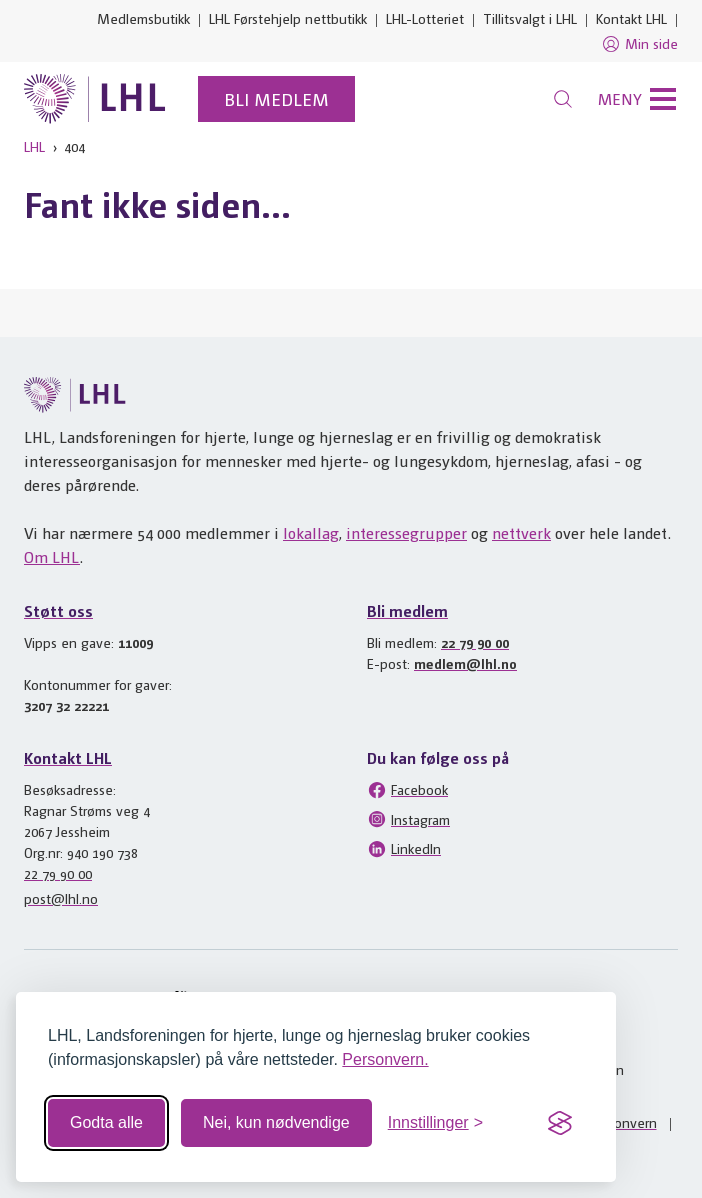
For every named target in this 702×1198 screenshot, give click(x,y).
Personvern (622, 1122)
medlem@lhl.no (465, 663)
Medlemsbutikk (143, 18)
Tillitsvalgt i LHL (530, 18)
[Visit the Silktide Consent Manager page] (560, 1123)
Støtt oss (58, 610)
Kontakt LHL (631, 18)
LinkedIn (404, 849)
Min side (639, 44)
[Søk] (563, 99)
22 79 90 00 (475, 642)
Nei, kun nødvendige (276, 1122)
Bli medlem (276, 98)
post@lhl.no (61, 898)
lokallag (311, 532)
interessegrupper (406, 532)
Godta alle (106, 1122)
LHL (34, 146)
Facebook (407, 790)
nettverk (521, 532)
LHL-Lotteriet (425, 18)
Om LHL (52, 556)
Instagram (408, 819)
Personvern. (385, 1059)
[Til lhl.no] (95, 99)
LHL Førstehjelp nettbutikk (288, 18)
